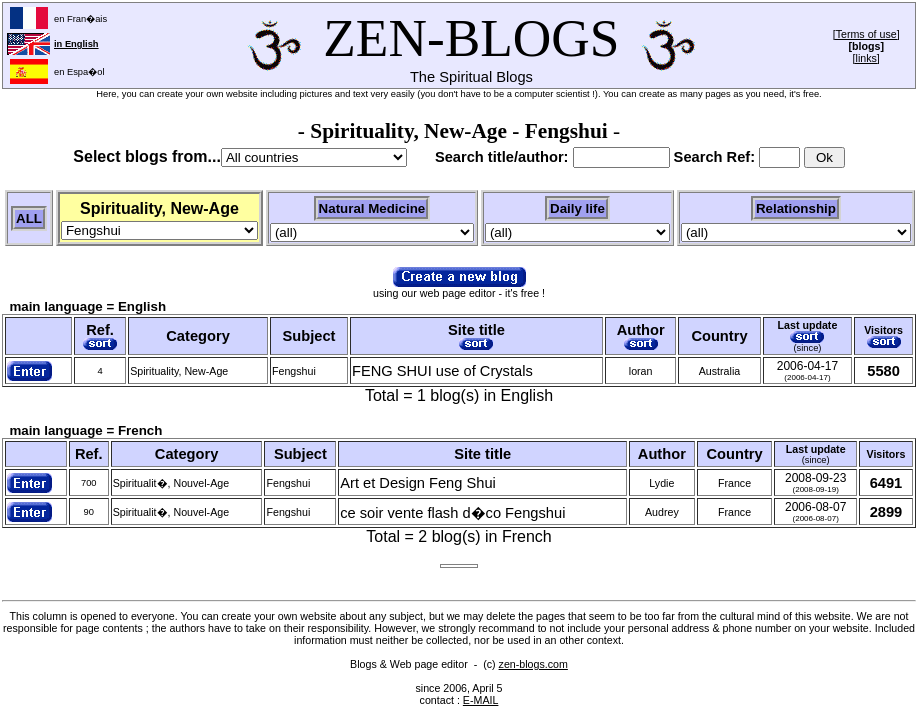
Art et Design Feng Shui (418, 483)
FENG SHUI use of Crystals (442, 371)
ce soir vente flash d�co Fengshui (452, 513)
